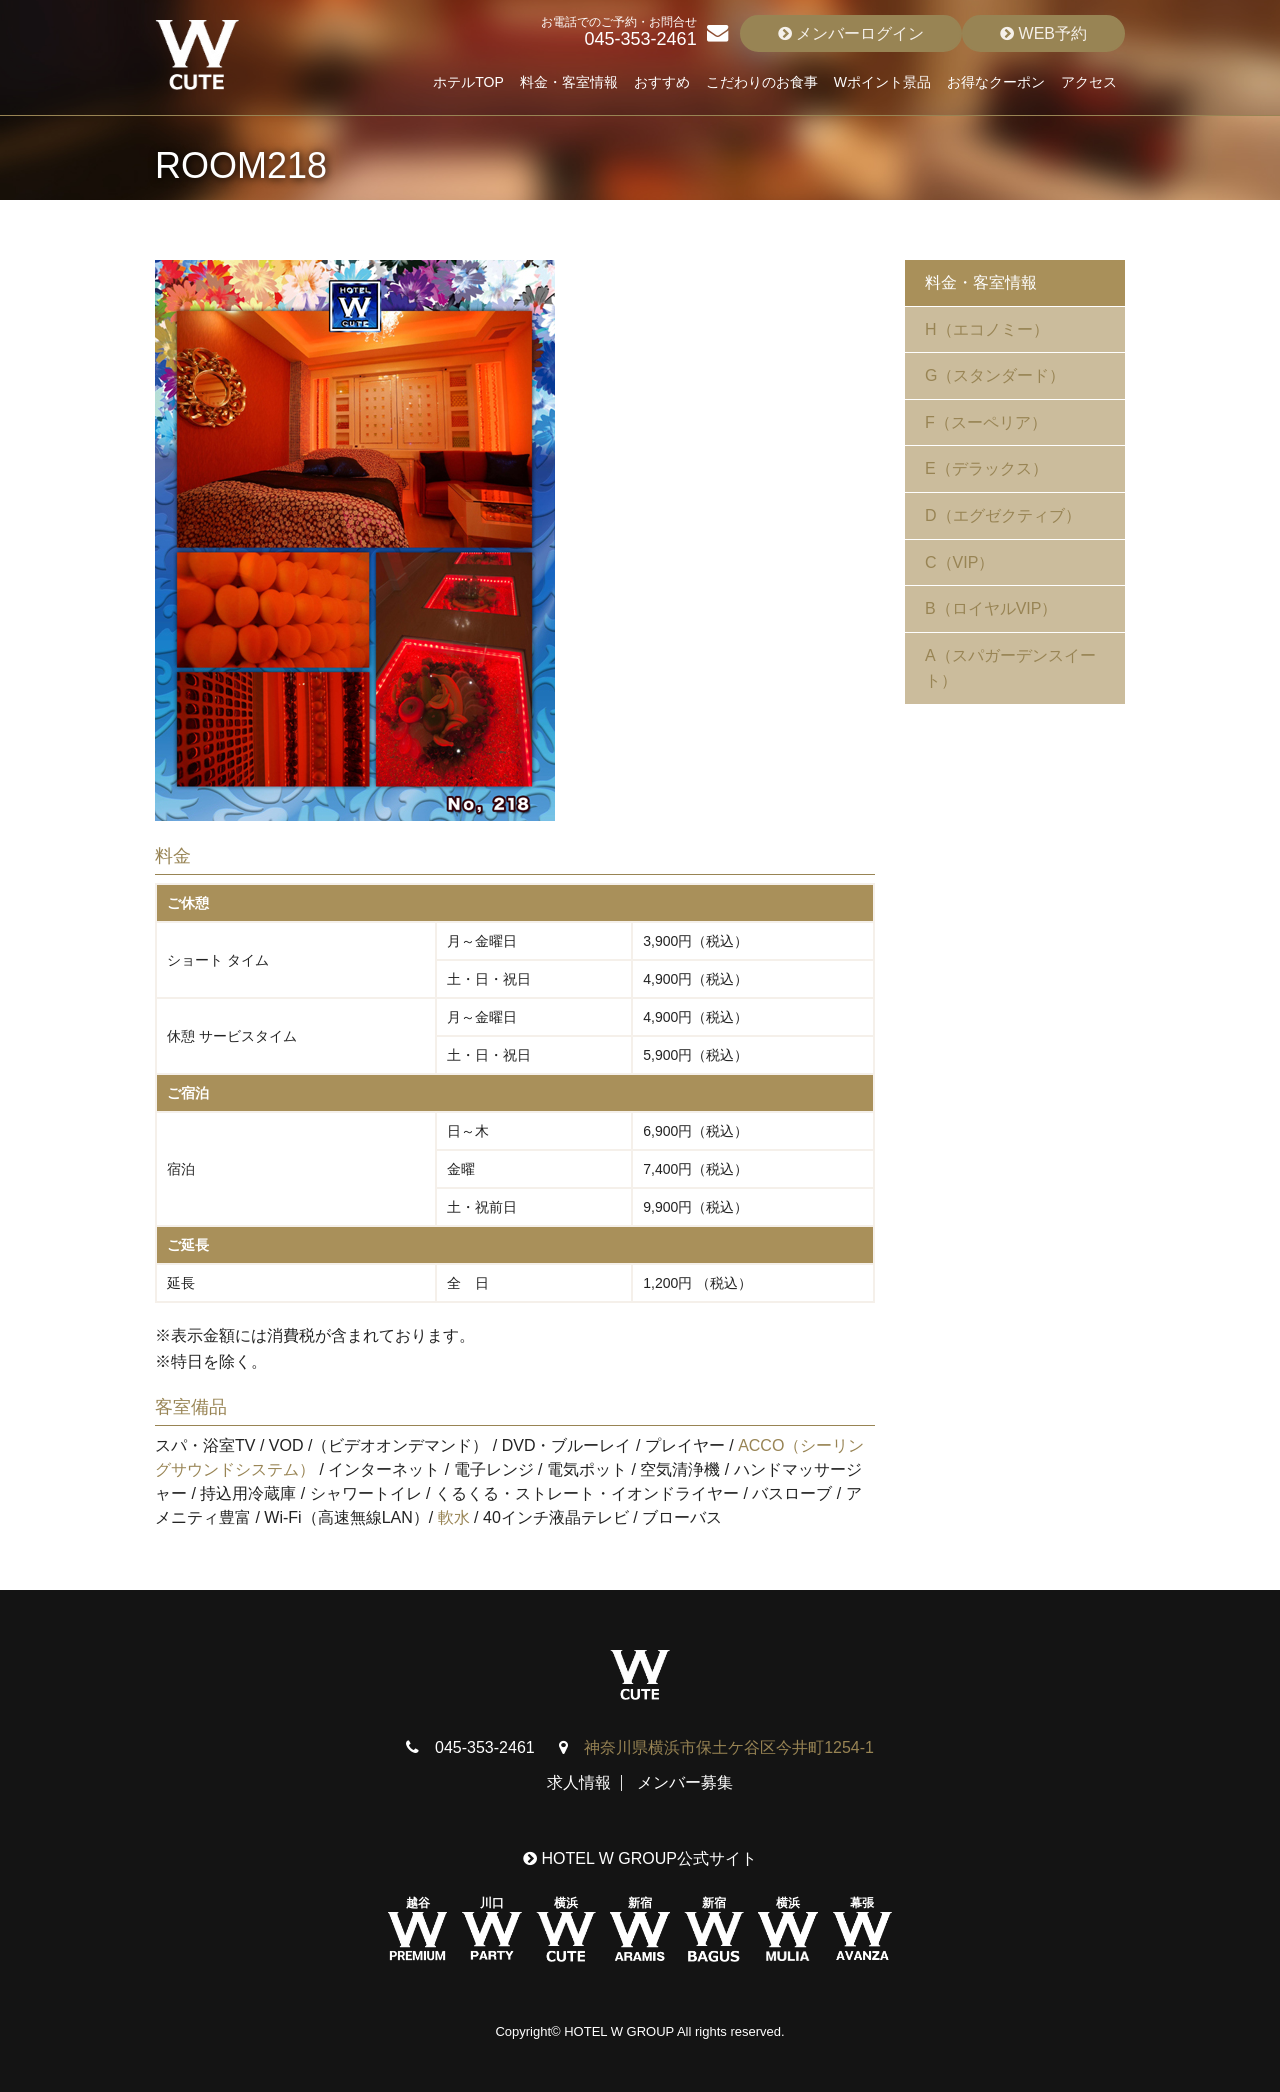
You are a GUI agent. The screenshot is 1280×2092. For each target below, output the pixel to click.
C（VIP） (959, 562)
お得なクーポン (996, 82)
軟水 (454, 1517)
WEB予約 (1043, 33)
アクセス (1089, 82)
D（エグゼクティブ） (1003, 515)
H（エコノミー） (987, 329)
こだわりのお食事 (762, 82)
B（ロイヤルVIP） (991, 608)
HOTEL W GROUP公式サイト (640, 1858)
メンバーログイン (851, 33)
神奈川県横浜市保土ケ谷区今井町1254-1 (729, 1747)
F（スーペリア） (986, 422)
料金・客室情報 (569, 82)
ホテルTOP (468, 82)
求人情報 (579, 1782)
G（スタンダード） (995, 375)
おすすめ (662, 82)
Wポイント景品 (882, 82)
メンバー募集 (685, 1782)
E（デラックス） (986, 468)
